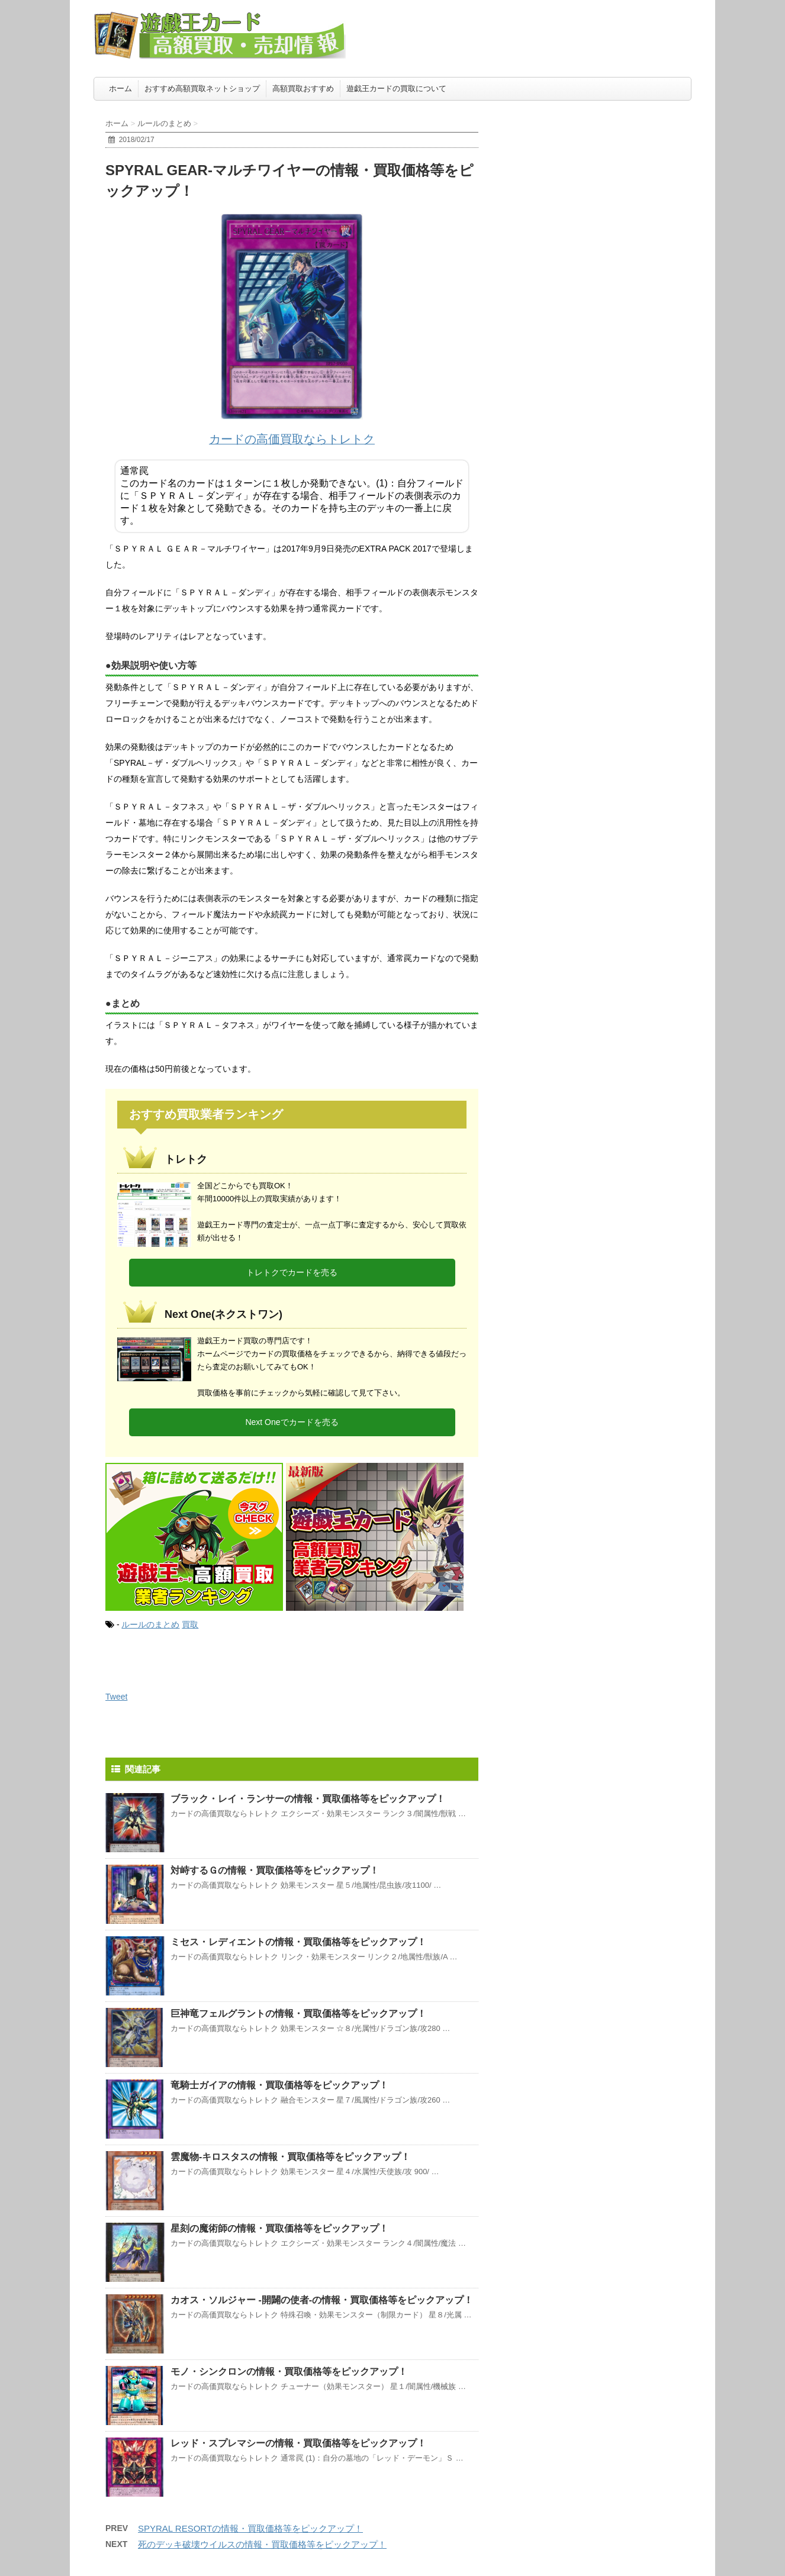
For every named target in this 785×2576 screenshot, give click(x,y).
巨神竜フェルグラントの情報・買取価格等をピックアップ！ (298, 2013)
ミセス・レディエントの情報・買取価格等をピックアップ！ (298, 1942)
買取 (190, 1624)
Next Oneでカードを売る (291, 1422)
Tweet (116, 1696)
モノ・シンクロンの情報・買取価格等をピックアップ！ (288, 2372)
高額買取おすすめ (303, 88)
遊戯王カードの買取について (396, 88)
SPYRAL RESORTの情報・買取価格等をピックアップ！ (250, 2528)
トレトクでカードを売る (291, 1272)
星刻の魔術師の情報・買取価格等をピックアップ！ (279, 2228)
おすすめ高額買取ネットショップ (202, 88)
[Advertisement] (602, 180)
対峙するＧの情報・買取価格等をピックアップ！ (274, 1870)
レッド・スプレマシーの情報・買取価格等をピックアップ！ (298, 2443)
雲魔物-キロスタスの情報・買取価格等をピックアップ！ (290, 2157)
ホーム (120, 88)
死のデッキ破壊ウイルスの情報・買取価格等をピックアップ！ (262, 2544)
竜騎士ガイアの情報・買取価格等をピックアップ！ (279, 2085)
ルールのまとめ (150, 1624)
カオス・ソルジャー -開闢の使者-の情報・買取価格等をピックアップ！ (321, 2300)
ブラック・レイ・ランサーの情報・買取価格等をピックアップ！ (307, 1799)
